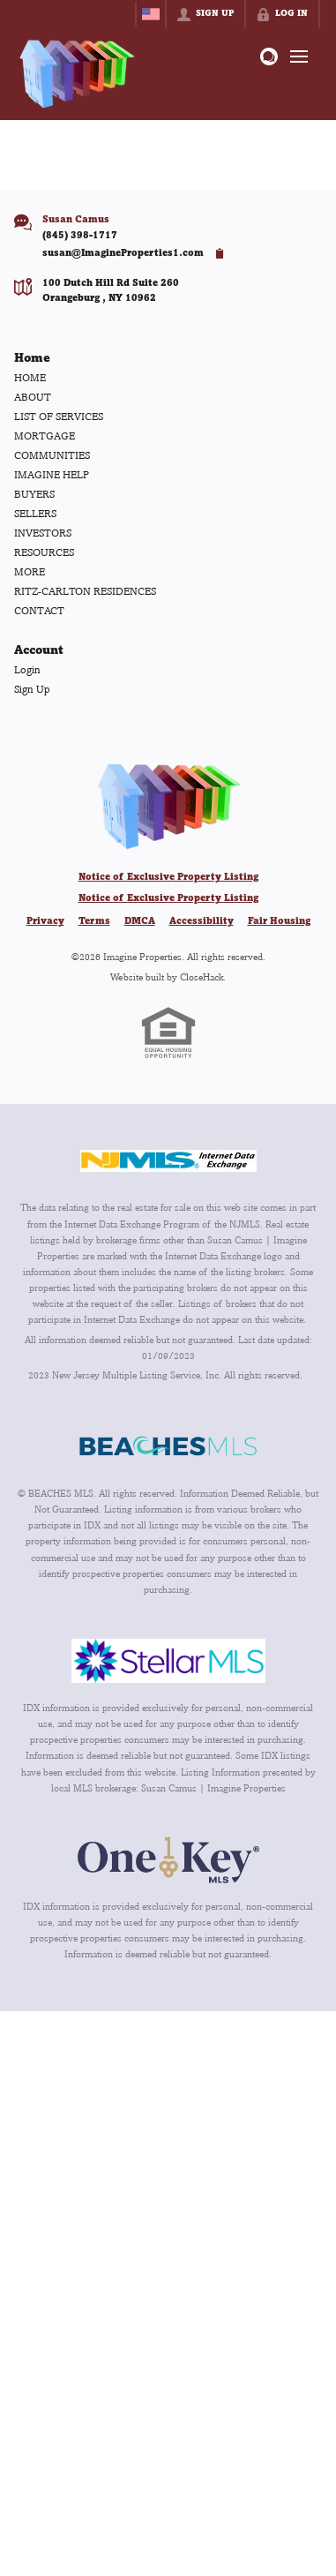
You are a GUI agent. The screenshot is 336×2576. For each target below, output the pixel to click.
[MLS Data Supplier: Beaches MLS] (168, 1446)
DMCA (139, 921)
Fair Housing (279, 921)
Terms (94, 921)
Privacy (45, 921)
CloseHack (201, 977)
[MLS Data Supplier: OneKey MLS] (168, 1859)
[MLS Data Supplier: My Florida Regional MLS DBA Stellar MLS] (168, 1661)
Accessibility (201, 921)
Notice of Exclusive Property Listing (168, 877)
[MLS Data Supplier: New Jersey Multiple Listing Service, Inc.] (168, 1160)
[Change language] (150, 14)
